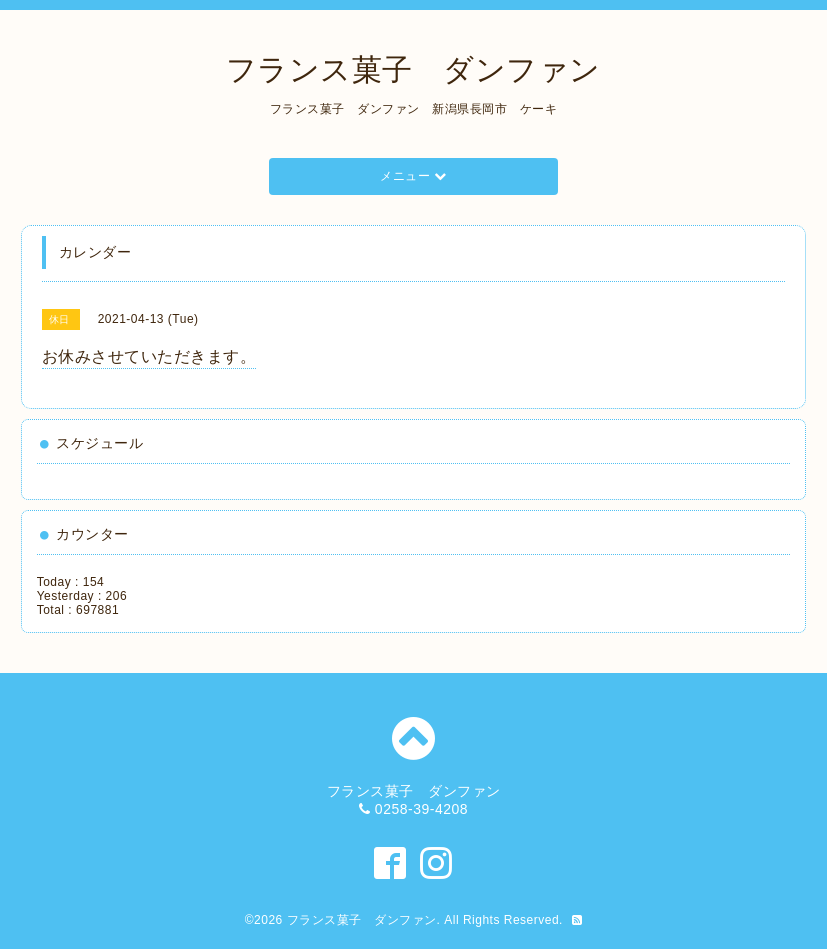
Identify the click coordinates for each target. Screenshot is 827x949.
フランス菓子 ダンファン (413, 69)
